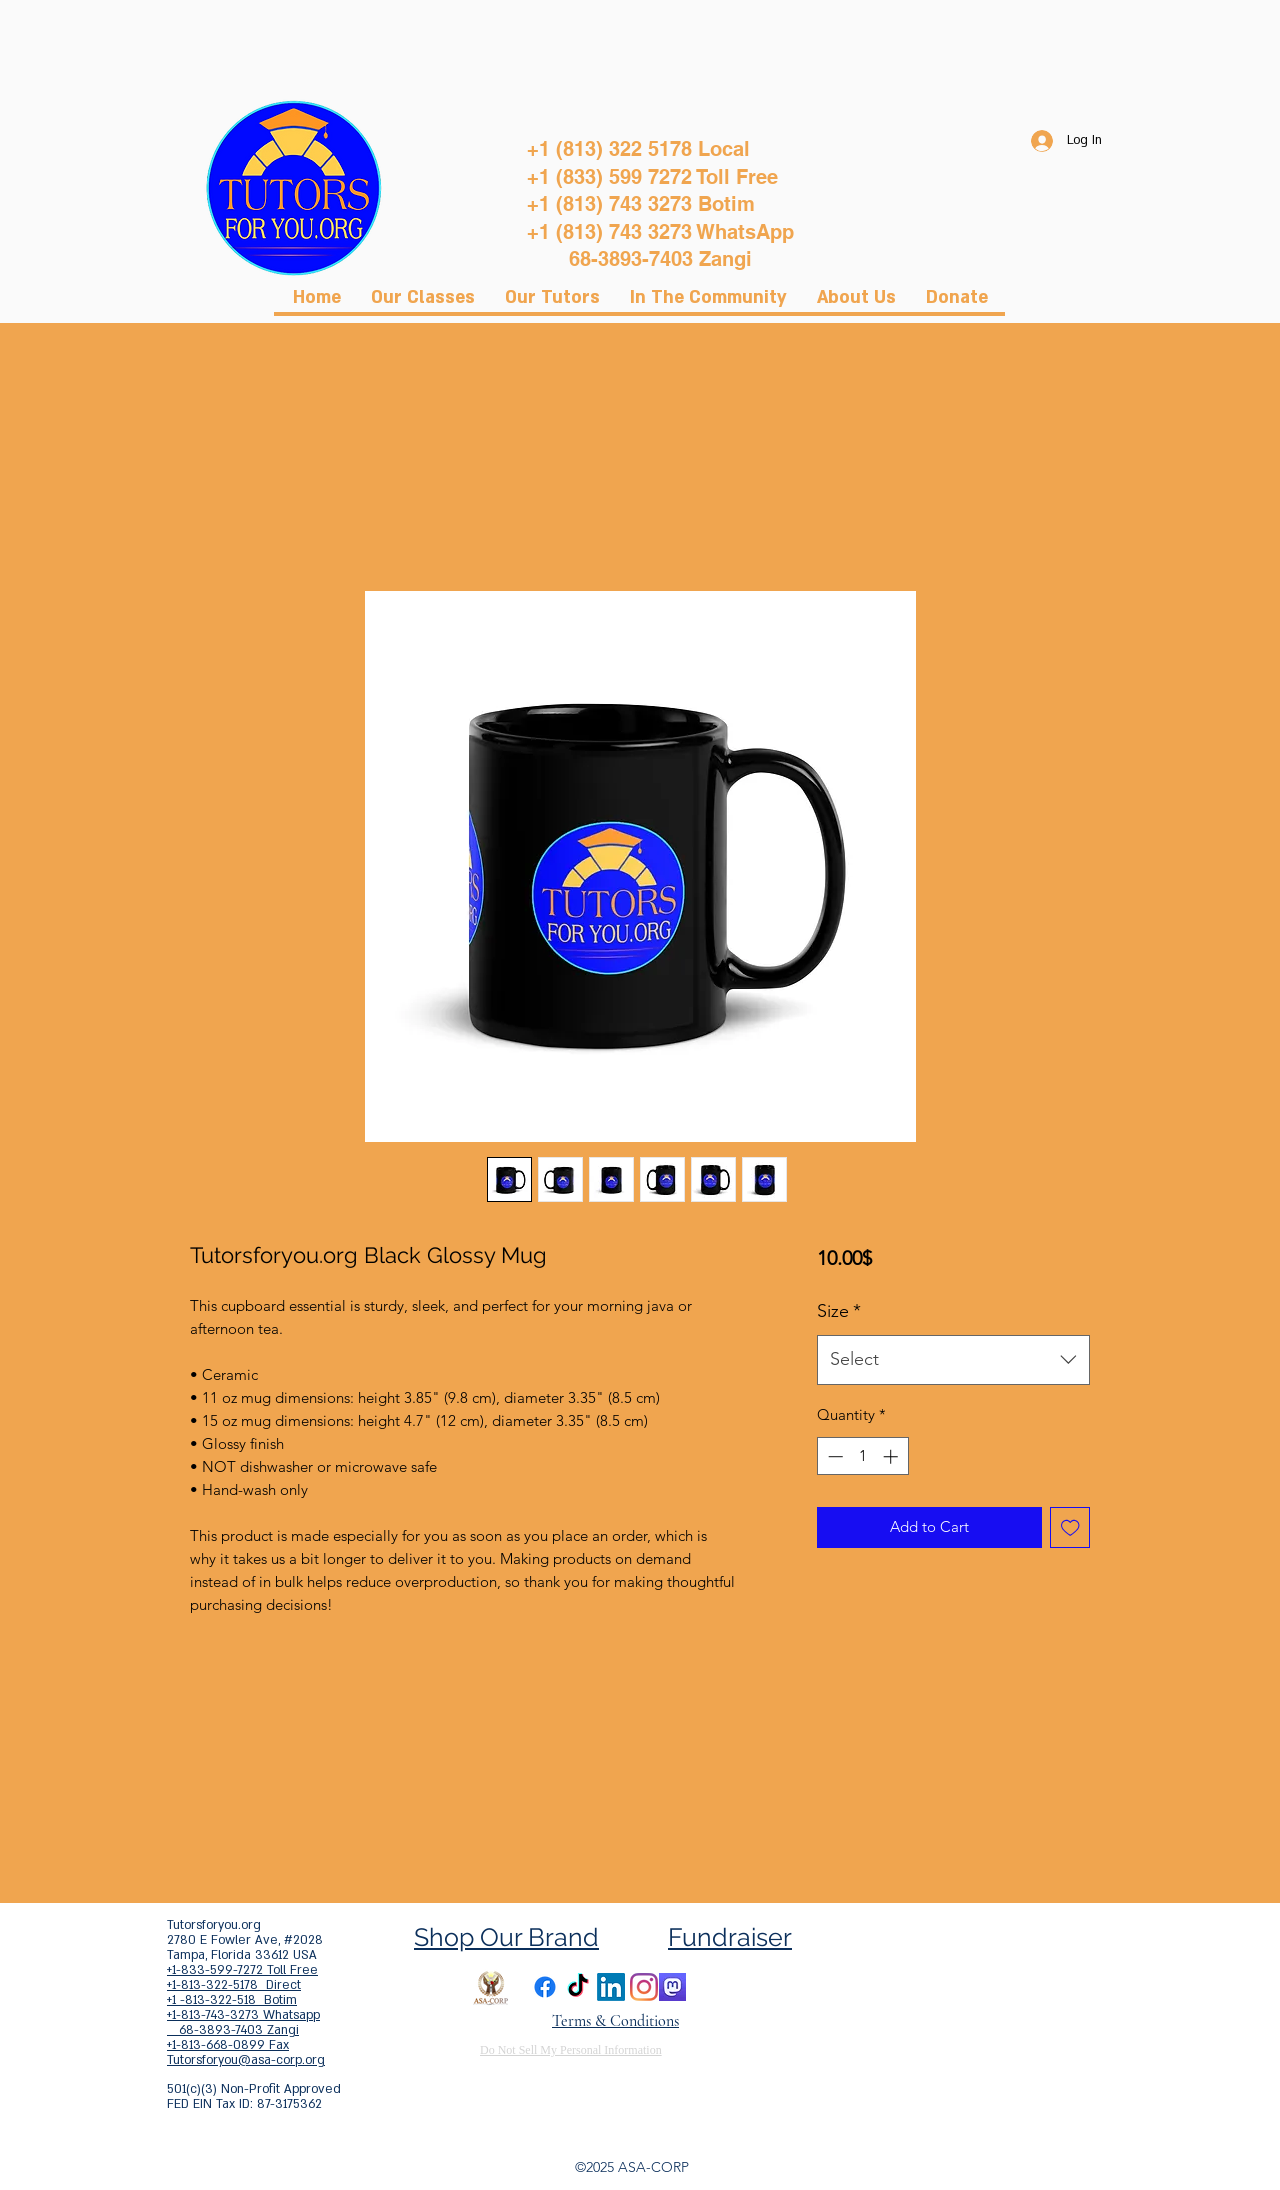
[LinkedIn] (611, 1987)
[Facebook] (545, 1987)
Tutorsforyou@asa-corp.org (246, 2060)
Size (839, 1311)
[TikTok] (578, 1987)
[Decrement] (833, 1456)
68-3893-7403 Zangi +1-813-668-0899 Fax (233, 2037)
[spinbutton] (862, 1456)
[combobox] (953, 1360)
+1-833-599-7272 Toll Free (242, 1970)
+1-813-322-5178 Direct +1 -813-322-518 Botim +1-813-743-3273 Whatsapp (243, 2000)
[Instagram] (644, 1987)
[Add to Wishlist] (1070, 1527)
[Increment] (892, 1456)
